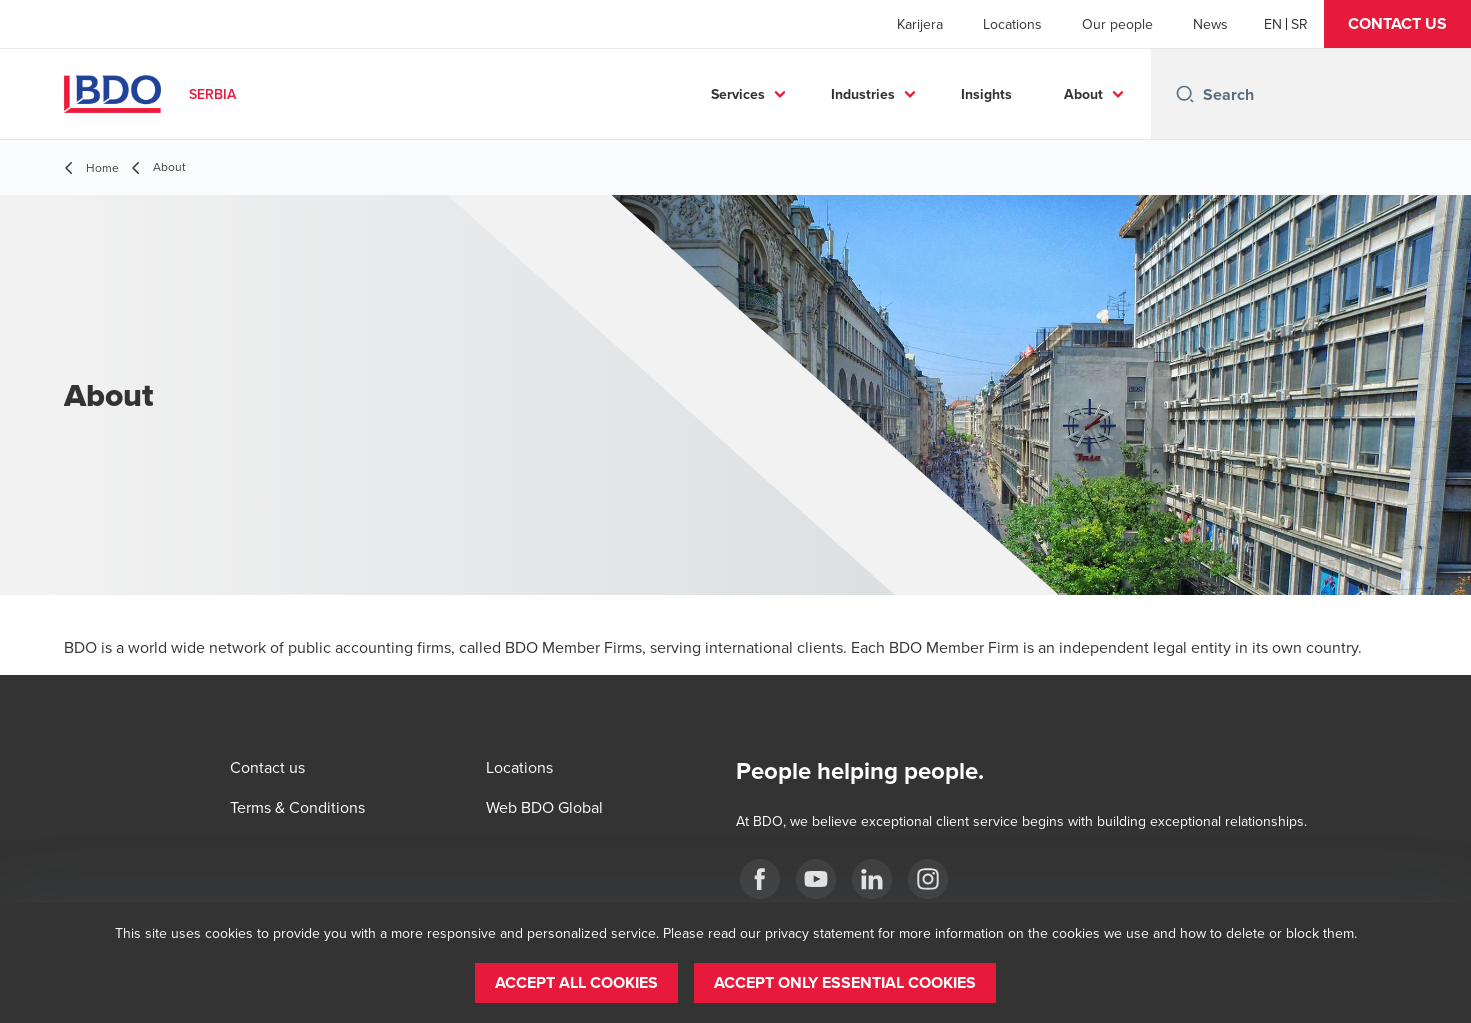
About (1083, 94)
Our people (1117, 24)
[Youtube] (816, 879)
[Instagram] (928, 879)
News (1210, 24)
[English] (1273, 24)
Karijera (920, 24)
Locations (1012, 24)
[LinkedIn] (872, 879)
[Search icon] (1185, 94)
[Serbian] (1299, 24)
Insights (986, 94)
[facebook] (760, 879)
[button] (1397, 24)
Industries (863, 94)
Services (738, 94)
